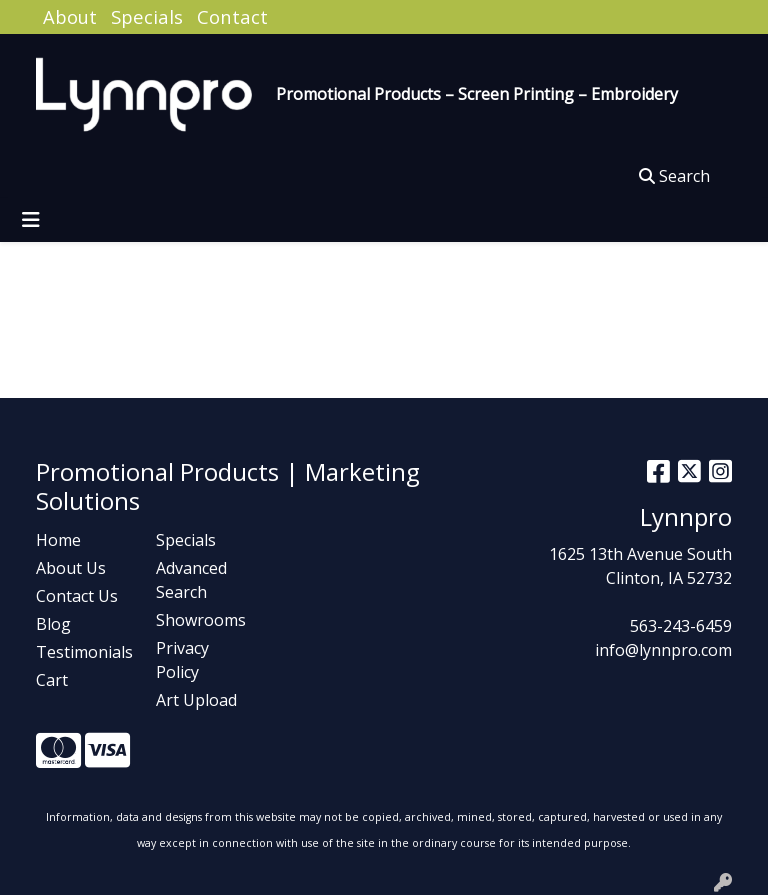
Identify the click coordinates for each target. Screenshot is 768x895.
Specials (147, 16)
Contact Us (77, 596)
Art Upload (196, 700)
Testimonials (84, 652)
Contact (232, 16)
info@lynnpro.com (663, 650)
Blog (53, 624)
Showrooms (201, 620)
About (70, 16)
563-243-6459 (681, 626)
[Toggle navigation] (31, 220)
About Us (71, 568)
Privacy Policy (182, 660)
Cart (52, 680)
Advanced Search (191, 580)
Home (58, 540)
